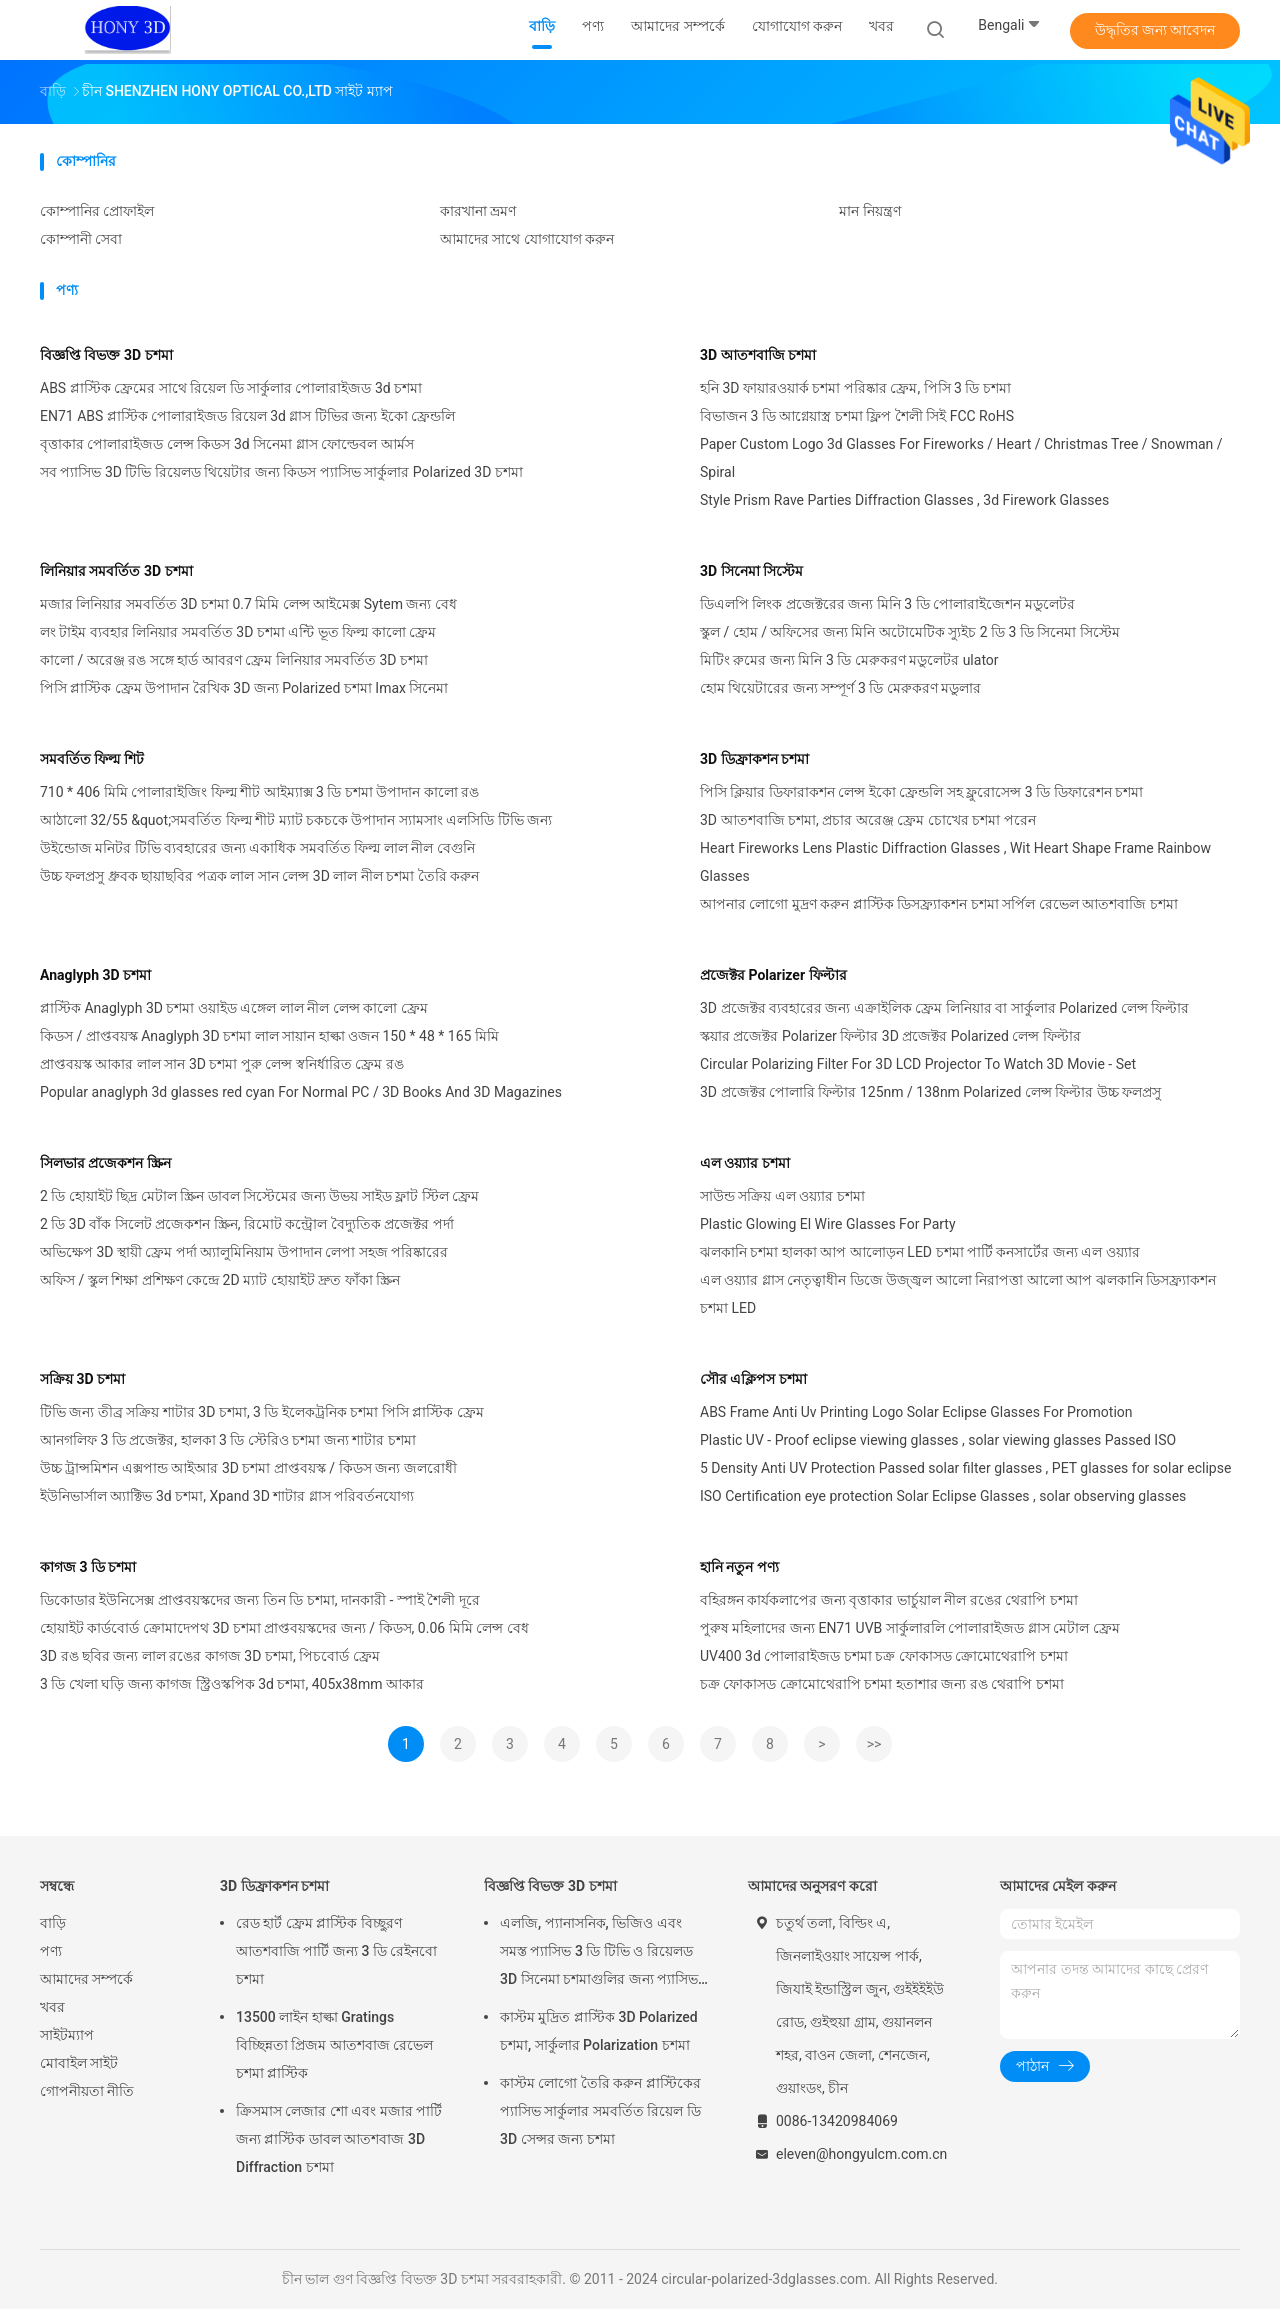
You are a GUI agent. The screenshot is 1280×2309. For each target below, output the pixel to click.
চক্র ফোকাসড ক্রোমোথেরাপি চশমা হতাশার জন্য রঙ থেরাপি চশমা (882, 1684)
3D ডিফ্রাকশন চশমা (754, 759)
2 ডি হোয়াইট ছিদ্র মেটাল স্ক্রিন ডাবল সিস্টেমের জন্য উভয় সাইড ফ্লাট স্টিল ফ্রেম (259, 1196)
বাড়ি (53, 1923)
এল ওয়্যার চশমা (745, 1163)
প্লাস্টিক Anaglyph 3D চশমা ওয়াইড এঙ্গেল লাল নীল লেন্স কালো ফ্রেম (234, 1008)
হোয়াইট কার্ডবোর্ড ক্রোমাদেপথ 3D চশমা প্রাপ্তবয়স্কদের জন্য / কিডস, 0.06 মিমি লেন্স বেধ (284, 1628)
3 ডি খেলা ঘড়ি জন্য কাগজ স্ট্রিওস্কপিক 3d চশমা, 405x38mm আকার (232, 1684)
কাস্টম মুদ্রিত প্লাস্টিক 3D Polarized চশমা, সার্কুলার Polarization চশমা (599, 2031)
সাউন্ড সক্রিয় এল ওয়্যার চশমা (782, 1196)
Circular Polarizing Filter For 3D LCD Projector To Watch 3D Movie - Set (918, 1064)
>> (874, 1744)
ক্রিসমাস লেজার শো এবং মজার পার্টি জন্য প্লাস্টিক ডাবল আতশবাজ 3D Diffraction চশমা (339, 2139)
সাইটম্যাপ (67, 2035)
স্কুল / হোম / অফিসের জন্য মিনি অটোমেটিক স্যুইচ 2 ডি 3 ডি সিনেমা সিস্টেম (910, 632)
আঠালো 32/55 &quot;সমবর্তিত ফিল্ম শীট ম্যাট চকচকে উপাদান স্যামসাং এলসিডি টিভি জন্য (296, 820)
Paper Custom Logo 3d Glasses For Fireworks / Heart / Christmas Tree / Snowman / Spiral (961, 458)
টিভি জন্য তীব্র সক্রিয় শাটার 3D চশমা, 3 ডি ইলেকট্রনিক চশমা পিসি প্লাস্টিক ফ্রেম (262, 1412)
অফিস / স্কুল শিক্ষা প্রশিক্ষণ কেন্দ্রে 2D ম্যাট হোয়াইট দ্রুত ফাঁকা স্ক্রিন (220, 1280)
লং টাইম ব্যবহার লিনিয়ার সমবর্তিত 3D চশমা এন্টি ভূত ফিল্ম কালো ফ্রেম (238, 632)
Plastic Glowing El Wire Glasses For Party (828, 1224)
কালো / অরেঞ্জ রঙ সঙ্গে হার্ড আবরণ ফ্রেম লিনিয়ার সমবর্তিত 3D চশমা (234, 660)
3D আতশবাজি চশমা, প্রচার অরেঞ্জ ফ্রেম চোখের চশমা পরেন (868, 820)
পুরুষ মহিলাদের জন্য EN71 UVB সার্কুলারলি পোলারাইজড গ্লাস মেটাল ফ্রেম (910, 1628)
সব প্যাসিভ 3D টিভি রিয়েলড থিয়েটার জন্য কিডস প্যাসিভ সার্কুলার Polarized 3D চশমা (281, 472)
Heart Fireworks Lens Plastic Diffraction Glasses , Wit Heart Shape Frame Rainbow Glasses (955, 862)
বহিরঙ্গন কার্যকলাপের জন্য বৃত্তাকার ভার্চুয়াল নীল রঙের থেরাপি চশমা (889, 1600)
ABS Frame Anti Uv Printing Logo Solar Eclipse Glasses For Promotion (916, 1412)
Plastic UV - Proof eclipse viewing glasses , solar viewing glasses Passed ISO (938, 1440)
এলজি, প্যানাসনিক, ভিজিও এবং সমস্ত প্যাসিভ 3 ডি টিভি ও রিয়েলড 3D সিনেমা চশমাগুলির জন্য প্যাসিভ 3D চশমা (599, 1954)
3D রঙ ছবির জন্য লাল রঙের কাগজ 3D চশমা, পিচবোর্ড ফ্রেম (210, 1656)
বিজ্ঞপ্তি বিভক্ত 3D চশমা (106, 355)
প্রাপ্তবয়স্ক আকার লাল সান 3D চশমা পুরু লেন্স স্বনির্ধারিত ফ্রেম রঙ (222, 1064)
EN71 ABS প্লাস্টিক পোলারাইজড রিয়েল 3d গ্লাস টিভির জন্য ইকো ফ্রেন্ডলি (247, 416)
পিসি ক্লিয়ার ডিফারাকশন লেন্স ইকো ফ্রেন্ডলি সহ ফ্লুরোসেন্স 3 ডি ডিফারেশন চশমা (921, 792)
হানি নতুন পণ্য (739, 1567)
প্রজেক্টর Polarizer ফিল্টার (773, 975)
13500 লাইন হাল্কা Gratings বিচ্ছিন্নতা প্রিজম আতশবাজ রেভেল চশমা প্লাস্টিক (334, 2045)
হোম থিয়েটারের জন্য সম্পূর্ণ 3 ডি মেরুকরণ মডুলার (840, 688)
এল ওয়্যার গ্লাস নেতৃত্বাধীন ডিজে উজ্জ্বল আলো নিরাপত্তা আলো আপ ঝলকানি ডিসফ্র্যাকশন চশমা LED (958, 1294)
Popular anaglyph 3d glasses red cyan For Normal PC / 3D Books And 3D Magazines (301, 1092)
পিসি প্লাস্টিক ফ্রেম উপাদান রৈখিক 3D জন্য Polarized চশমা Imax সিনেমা (244, 688)
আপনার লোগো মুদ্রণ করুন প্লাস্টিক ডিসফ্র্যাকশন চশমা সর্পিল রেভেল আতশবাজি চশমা (939, 904)
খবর (52, 2007)
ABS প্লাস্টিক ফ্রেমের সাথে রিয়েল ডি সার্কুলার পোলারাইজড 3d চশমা (231, 388)
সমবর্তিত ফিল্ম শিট (92, 759)
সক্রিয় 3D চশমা (82, 1379)
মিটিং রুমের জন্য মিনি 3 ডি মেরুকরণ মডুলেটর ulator (849, 660)
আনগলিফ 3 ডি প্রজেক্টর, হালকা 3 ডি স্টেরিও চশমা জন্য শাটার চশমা (228, 1440)
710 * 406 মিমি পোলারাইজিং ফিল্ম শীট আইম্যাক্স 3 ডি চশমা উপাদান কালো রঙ (259, 792)
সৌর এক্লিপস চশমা (753, 1379)
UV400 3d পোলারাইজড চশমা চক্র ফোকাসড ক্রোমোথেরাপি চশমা (884, 1656)
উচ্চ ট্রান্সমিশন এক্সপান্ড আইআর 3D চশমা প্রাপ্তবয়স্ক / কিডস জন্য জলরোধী (248, 1468)
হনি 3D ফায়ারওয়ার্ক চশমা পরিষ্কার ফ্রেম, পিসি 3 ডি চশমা (855, 388)
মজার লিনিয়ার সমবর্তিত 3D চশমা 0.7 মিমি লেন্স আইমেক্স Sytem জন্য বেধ (248, 604)
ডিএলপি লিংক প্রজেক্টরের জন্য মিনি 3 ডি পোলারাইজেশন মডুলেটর (887, 604)
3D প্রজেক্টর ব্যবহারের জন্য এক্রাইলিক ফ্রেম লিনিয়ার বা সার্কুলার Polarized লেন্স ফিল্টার (944, 1008)
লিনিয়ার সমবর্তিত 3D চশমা (116, 571)
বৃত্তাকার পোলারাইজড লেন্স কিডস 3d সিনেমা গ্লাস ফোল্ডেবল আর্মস (227, 444)
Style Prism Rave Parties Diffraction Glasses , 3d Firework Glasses (904, 500)
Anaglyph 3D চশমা (95, 975)
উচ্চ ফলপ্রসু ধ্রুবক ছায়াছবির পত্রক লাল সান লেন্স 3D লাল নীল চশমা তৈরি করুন (259, 876)
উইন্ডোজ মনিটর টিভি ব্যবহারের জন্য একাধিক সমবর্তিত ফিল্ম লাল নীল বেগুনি (257, 848)
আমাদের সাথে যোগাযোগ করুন (527, 239)
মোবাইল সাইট (79, 2063)
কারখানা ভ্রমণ (478, 211)
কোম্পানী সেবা (81, 239)
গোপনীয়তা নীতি (87, 2091)
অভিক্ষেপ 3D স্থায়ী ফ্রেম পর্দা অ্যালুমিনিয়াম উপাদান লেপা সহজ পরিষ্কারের (244, 1252)
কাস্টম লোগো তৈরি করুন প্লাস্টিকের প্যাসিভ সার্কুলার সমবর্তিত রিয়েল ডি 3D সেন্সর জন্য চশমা (600, 2111)
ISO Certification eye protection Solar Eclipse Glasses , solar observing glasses (943, 1496)
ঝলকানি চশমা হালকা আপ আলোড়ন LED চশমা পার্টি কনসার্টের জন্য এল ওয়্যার (920, 1252)
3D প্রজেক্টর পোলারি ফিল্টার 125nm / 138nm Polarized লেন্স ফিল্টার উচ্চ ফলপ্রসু (930, 1092)
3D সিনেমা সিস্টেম (751, 571)
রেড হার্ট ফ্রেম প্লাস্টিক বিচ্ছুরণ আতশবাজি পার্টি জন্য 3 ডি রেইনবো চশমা (336, 1951)
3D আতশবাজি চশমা (758, 355)
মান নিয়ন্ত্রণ (869, 211)
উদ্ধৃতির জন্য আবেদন (1155, 30)
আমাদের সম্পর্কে (86, 1979)
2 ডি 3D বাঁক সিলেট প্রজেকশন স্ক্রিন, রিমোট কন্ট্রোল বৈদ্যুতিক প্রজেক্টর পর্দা (247, 1224)
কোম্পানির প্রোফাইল (97, 211)
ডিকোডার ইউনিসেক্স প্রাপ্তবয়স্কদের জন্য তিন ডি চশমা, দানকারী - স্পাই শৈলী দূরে (260, 1600)
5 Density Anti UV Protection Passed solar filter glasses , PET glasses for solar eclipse (965, 1468)
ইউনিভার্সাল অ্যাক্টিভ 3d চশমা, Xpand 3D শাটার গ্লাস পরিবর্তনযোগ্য (227, 1496)
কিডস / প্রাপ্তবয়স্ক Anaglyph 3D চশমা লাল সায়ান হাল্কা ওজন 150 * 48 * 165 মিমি (269, 1036)
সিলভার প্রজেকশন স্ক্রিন (105, 1163)
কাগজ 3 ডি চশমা (88, 1567)
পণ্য (51, 1951)
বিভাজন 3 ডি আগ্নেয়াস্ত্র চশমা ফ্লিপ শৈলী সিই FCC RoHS (857, 416)
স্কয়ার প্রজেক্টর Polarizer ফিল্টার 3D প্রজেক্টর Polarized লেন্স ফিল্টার (890, 1036)
